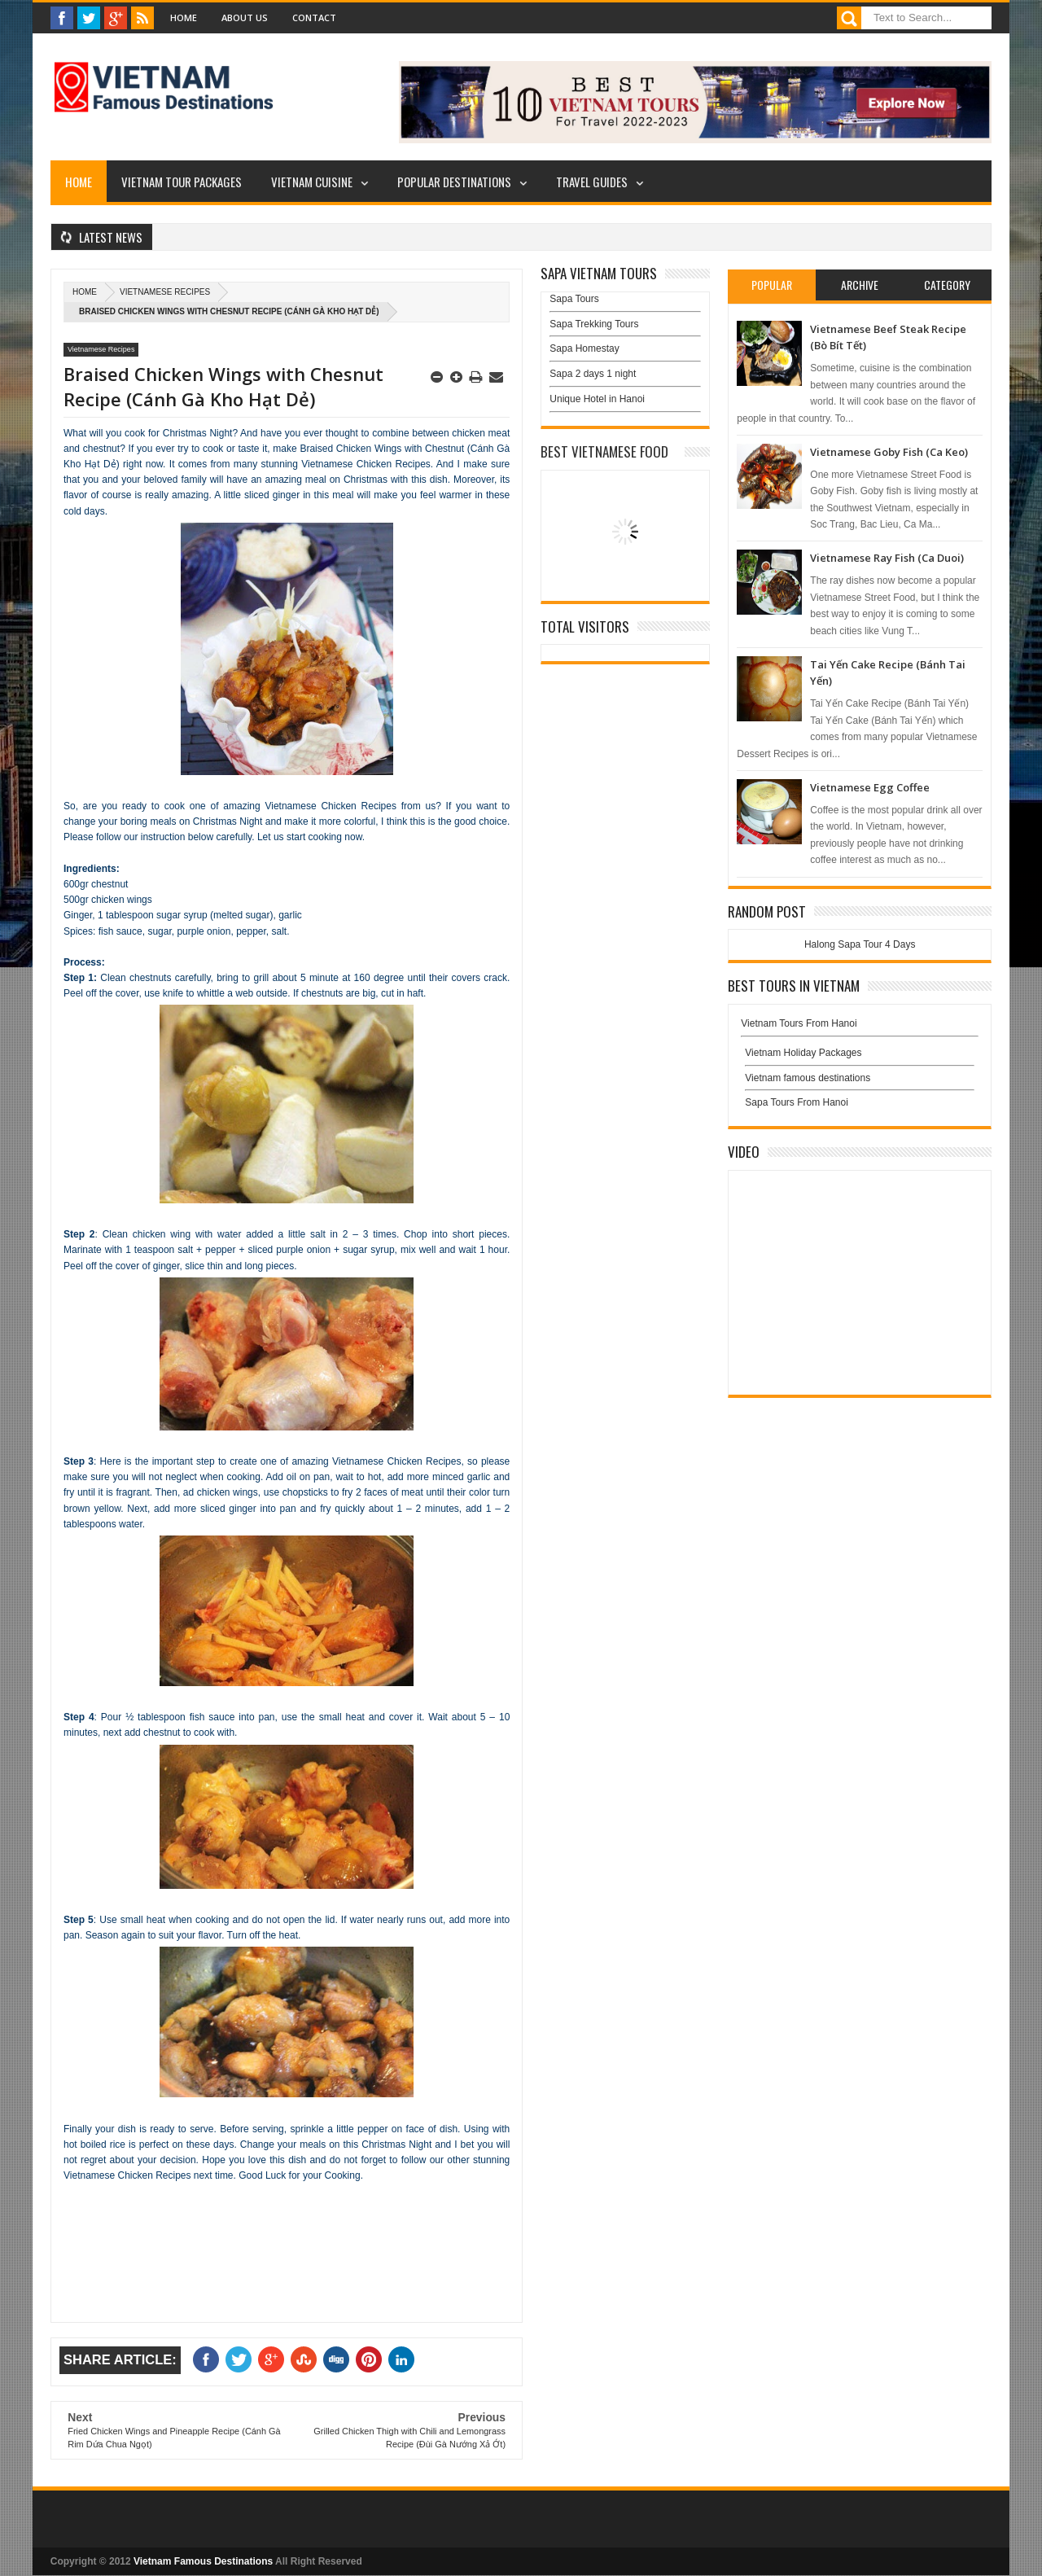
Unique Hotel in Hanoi (597, 399)
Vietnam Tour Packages (181, 182)
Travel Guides (592, 182)
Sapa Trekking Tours (593, 324)
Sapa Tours (574, 298)
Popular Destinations (454, 182)
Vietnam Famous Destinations (203, 2561)
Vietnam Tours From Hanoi (798, 1023)
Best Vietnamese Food (604, 451)
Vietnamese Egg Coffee (870, 787)
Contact (314, 17)
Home (183, 17)
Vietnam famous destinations (807, 1078)
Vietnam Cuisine (311, 182)
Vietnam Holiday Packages (859, 1057)
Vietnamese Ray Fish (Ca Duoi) (887, 557)
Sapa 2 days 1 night (592, 373)
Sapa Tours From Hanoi (796, 1102)
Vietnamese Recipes (165, 291)
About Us (244, 17)
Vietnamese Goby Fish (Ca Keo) (889, 452)
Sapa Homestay (584, 348)
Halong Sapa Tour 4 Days (860, 944)
